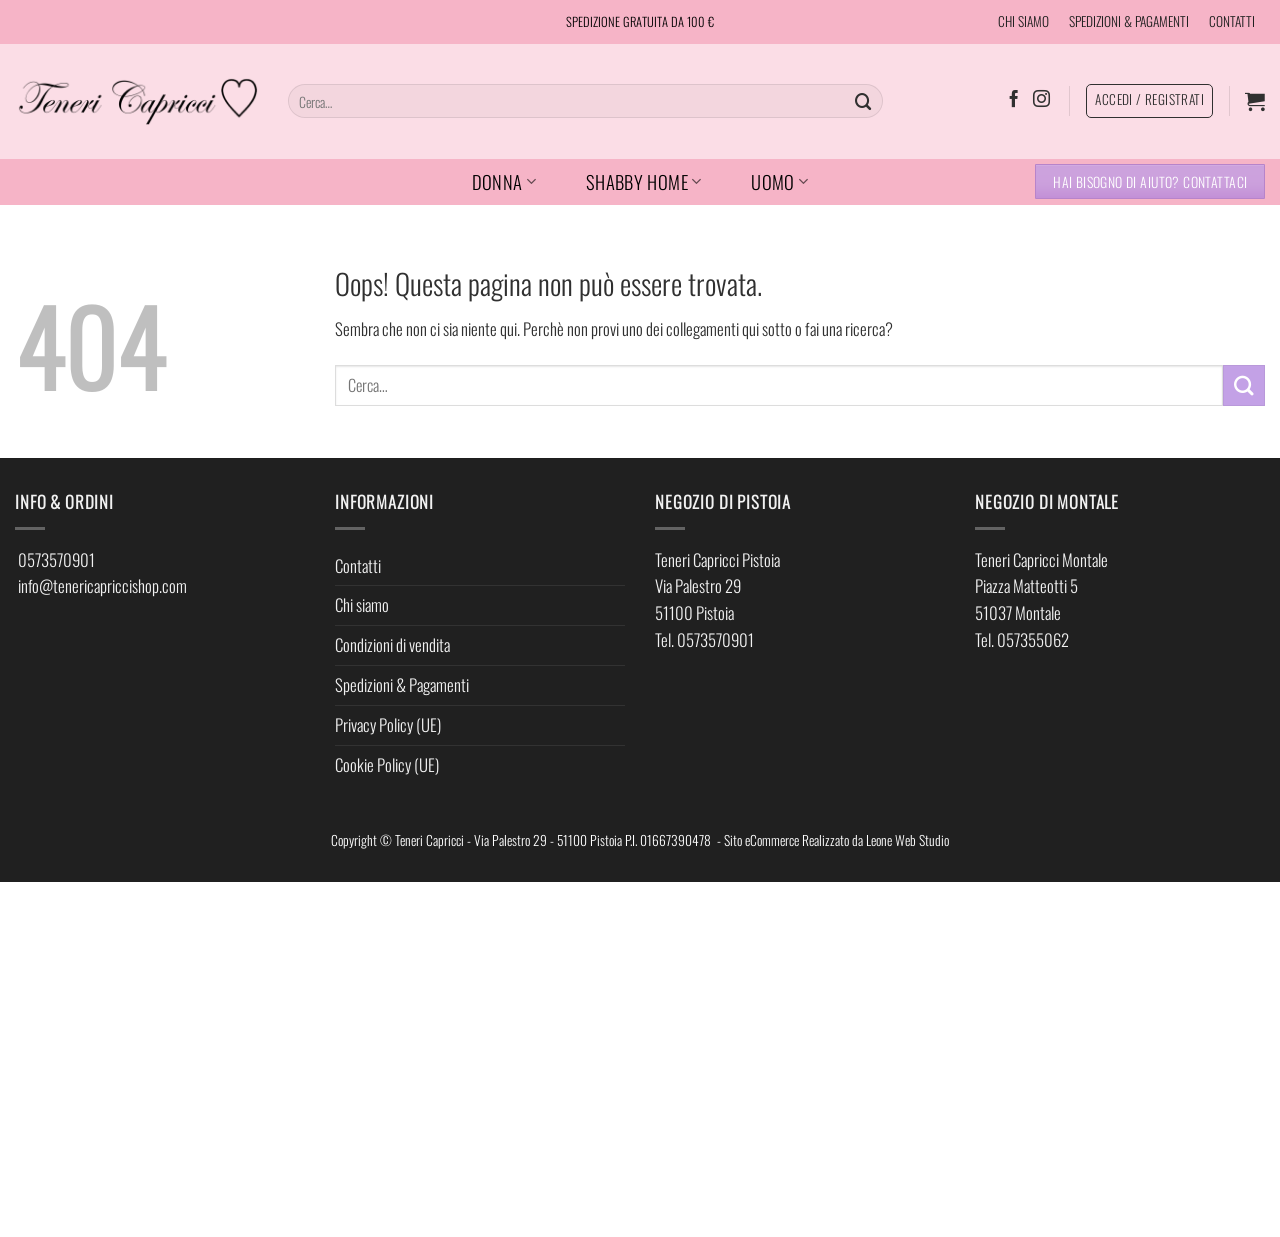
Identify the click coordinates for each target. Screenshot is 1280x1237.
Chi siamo (362, 604)
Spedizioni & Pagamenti (402, 684)
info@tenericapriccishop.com (102, 585)
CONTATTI (1232, 21)
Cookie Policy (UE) (387, 764)
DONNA (504, 181)
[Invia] (864, 100)
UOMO (779, 181)
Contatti (358, 565)
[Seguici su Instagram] (1041, 100)
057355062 (1033, 639)
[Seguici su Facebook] (1013, 100)
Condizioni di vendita (392, 644)
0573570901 (56, 559)
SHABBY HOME (644, 181)
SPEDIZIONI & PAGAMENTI (1129, 21)
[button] (1255, 101)
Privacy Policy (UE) (388, 724)
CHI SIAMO (1023, 21)
